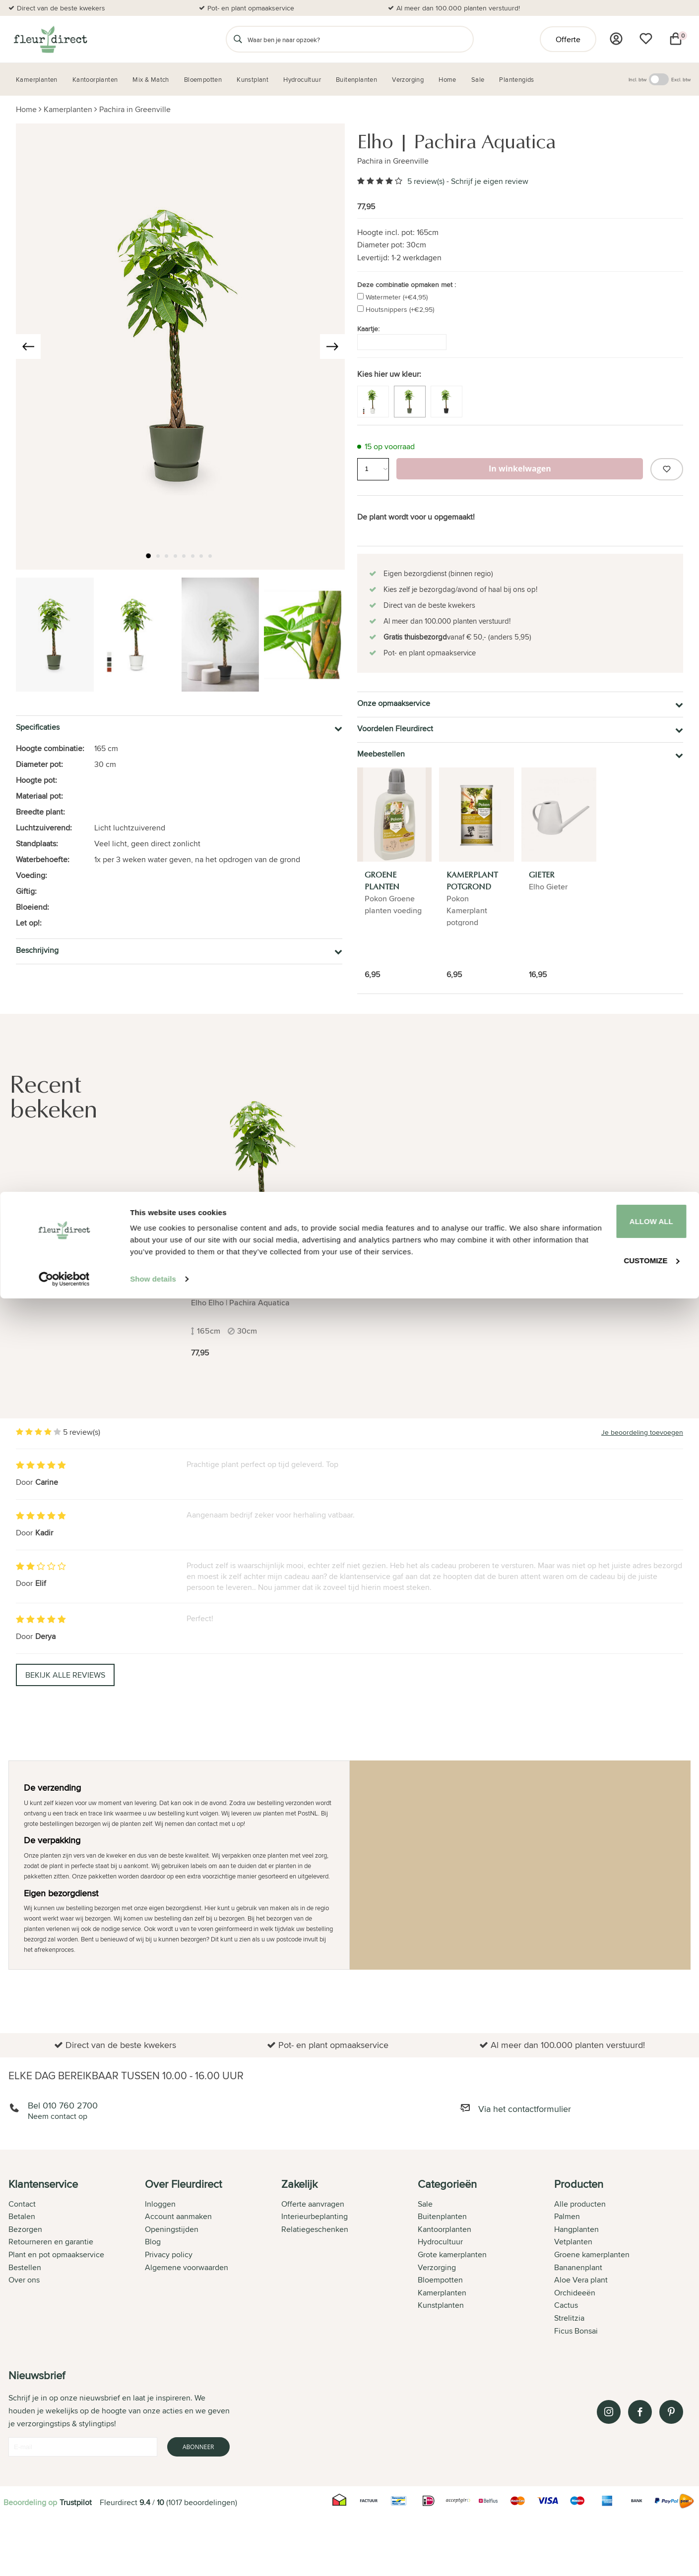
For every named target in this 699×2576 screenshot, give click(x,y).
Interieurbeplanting (314, 2216)
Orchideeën (574, 2292)
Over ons (24, 2279)
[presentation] (28, 346)
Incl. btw (637, 79)
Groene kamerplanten (592, 2254)
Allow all (616, 2485)
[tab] (76, 2258)
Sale (425, 2204)
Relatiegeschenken (314, 2229)
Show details (153, 2556)
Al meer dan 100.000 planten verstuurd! (458, 8)
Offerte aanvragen (312, 2204)
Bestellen (24, 2267)
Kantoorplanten (444, 2229)
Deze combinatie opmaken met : (406, 285)
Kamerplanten (68, 109)
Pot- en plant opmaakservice (250, 8)
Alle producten (580, 2204)
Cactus (566, 2305)
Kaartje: (368, 329)
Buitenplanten (442, 2216)
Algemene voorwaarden (186, 2267)
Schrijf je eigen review (489, 181)
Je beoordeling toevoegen (642, 1432)
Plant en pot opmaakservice (56, 2254)
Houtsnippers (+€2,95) (400, 309)
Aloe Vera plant (581, 2279)
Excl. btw (681, 79)
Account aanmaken (178, 2216)
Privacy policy (168, 2254)
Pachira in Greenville (135, 109)
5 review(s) (426, 181)
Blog (153, 2241)
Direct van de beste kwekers (61, 8)
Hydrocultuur (440, 2241)
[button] (152, 557)
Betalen (21, 2216)
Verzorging (437, 2267)
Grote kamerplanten (452, 2254)
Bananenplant (578, 2267)
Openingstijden (171, 2229)
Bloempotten (440, 2279)
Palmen (567, 2216)
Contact (22, 2204)
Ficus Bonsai (576, 2331)
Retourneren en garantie (50, 2241)
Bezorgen (25, 2229)
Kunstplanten (441, 2305)
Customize (616, 2521)
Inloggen (160, 2204)
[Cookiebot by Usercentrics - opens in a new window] (64, 2556)
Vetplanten (573, 2241)
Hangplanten (576, 2229)
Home (26, 109)
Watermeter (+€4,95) (397, 297)
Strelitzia (569, 2318)
